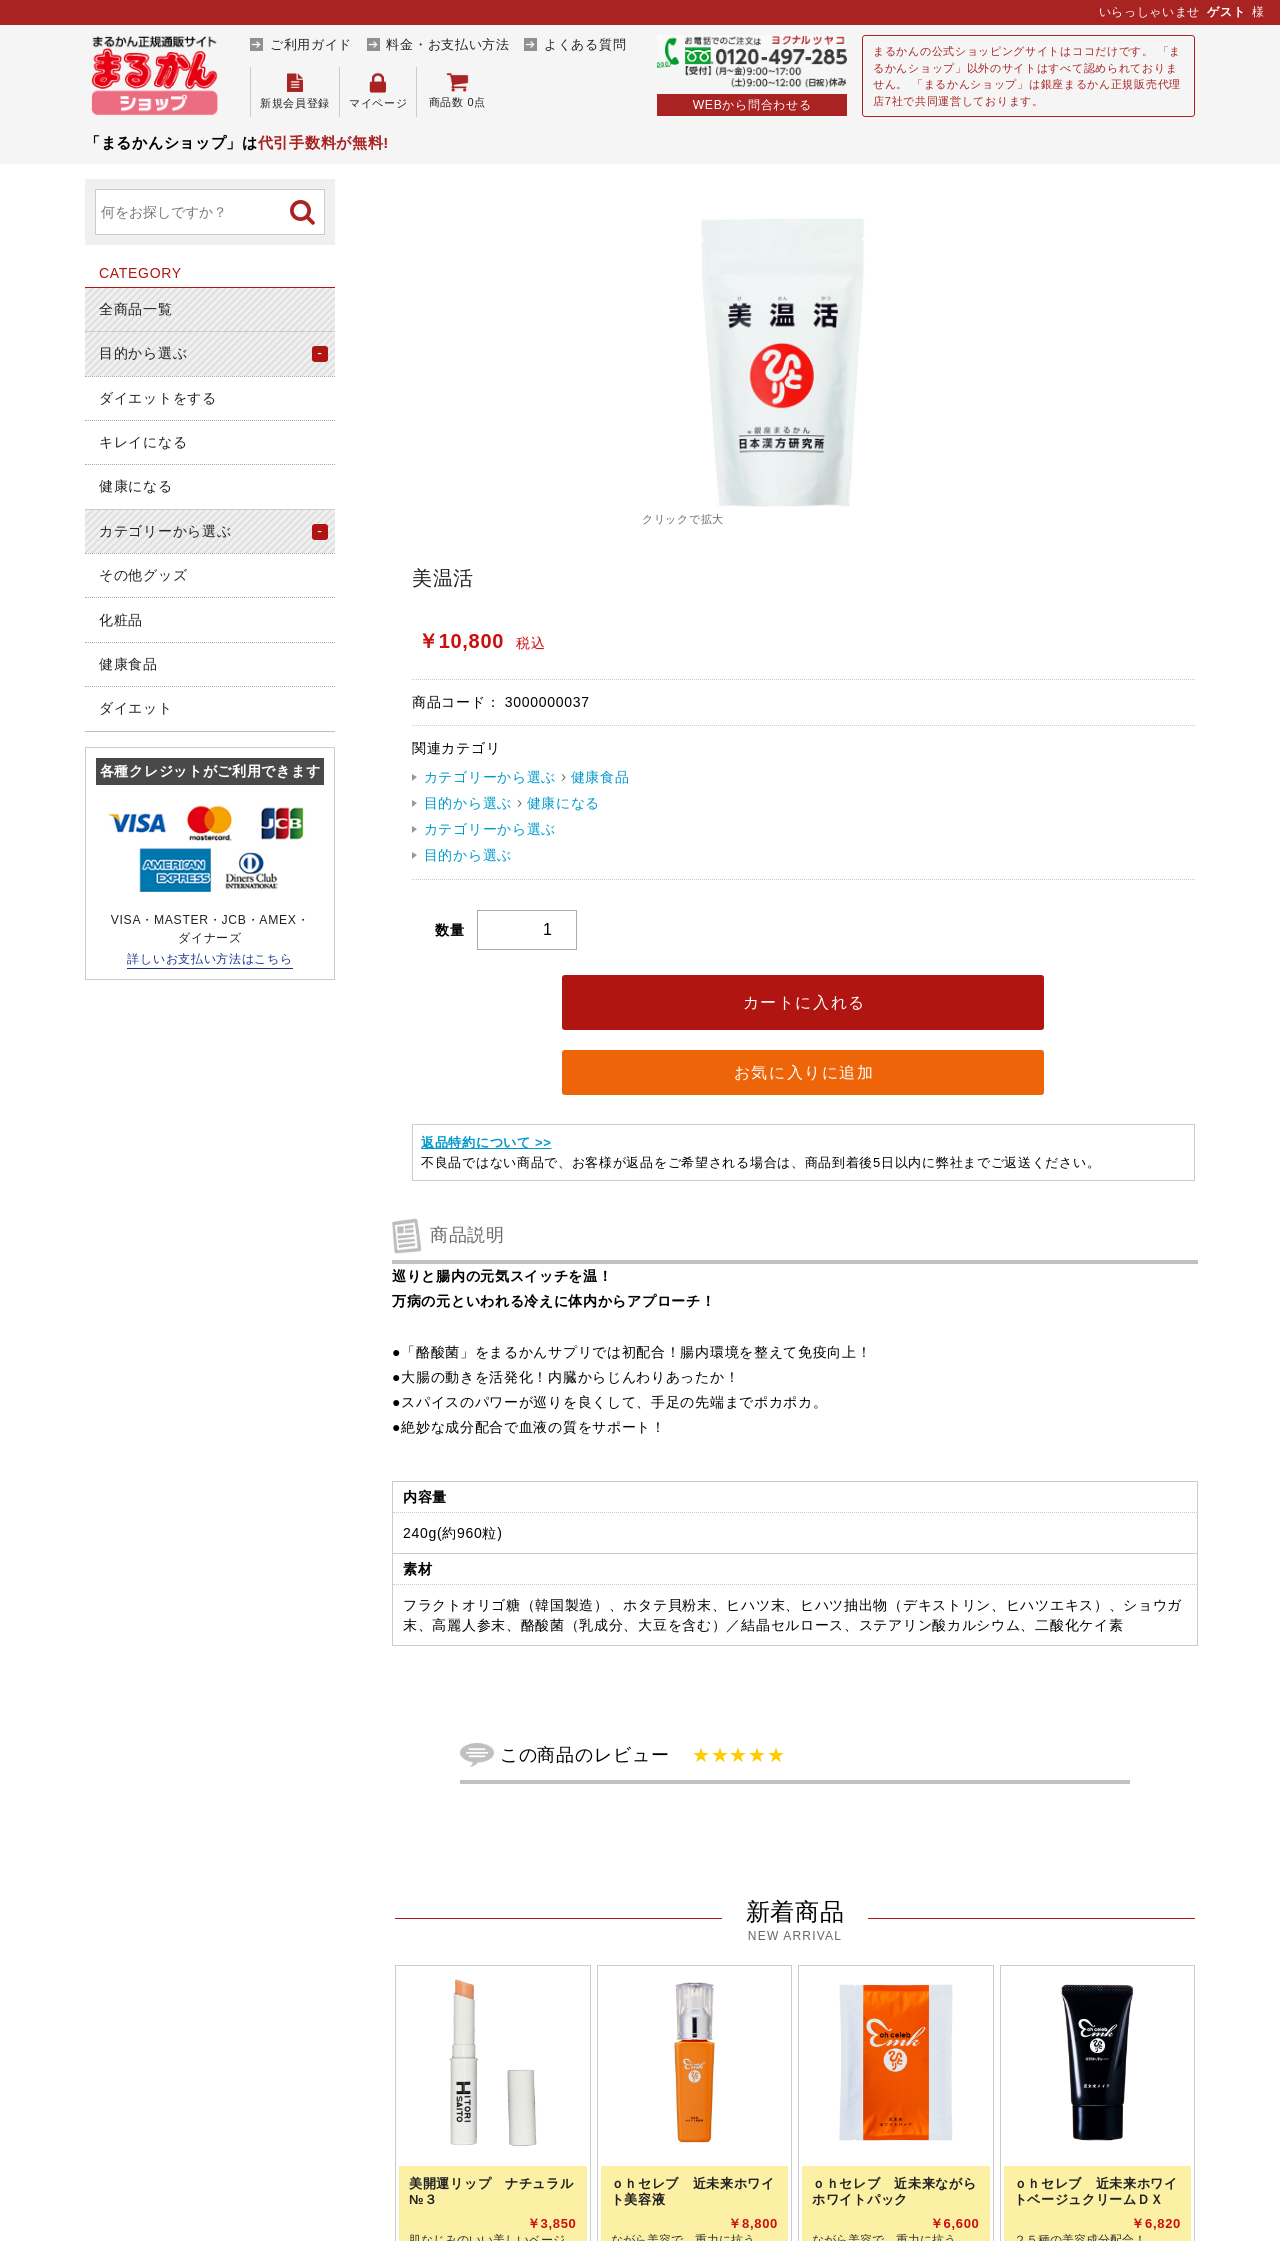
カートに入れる (804, 1002)
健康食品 (128, 664)
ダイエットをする (158, 398)
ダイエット (136, 708)
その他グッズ (143, 575)
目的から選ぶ (143, 353)
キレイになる (143, 442)
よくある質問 (586, 44)
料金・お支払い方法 (448, 44)
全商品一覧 (136, 309)
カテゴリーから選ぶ (165, 531)
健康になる (136, 486)
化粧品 (121, 620)
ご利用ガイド (311, 44)
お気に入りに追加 (804, 1072)
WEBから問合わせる (752, 105)
